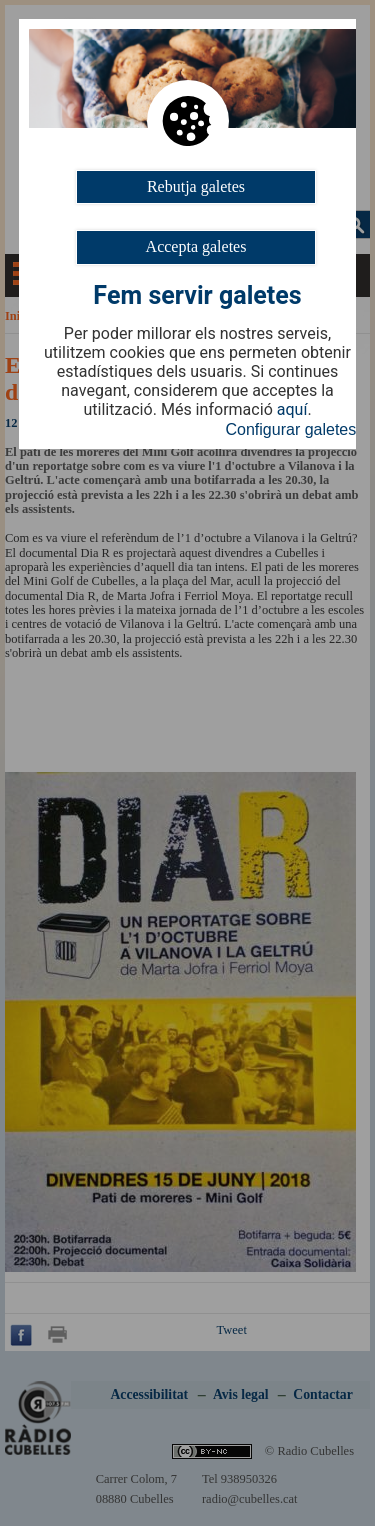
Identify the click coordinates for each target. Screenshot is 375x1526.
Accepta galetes (196, 246)
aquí (292, 410)
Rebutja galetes (196, 186)
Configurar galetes (291, 429)
